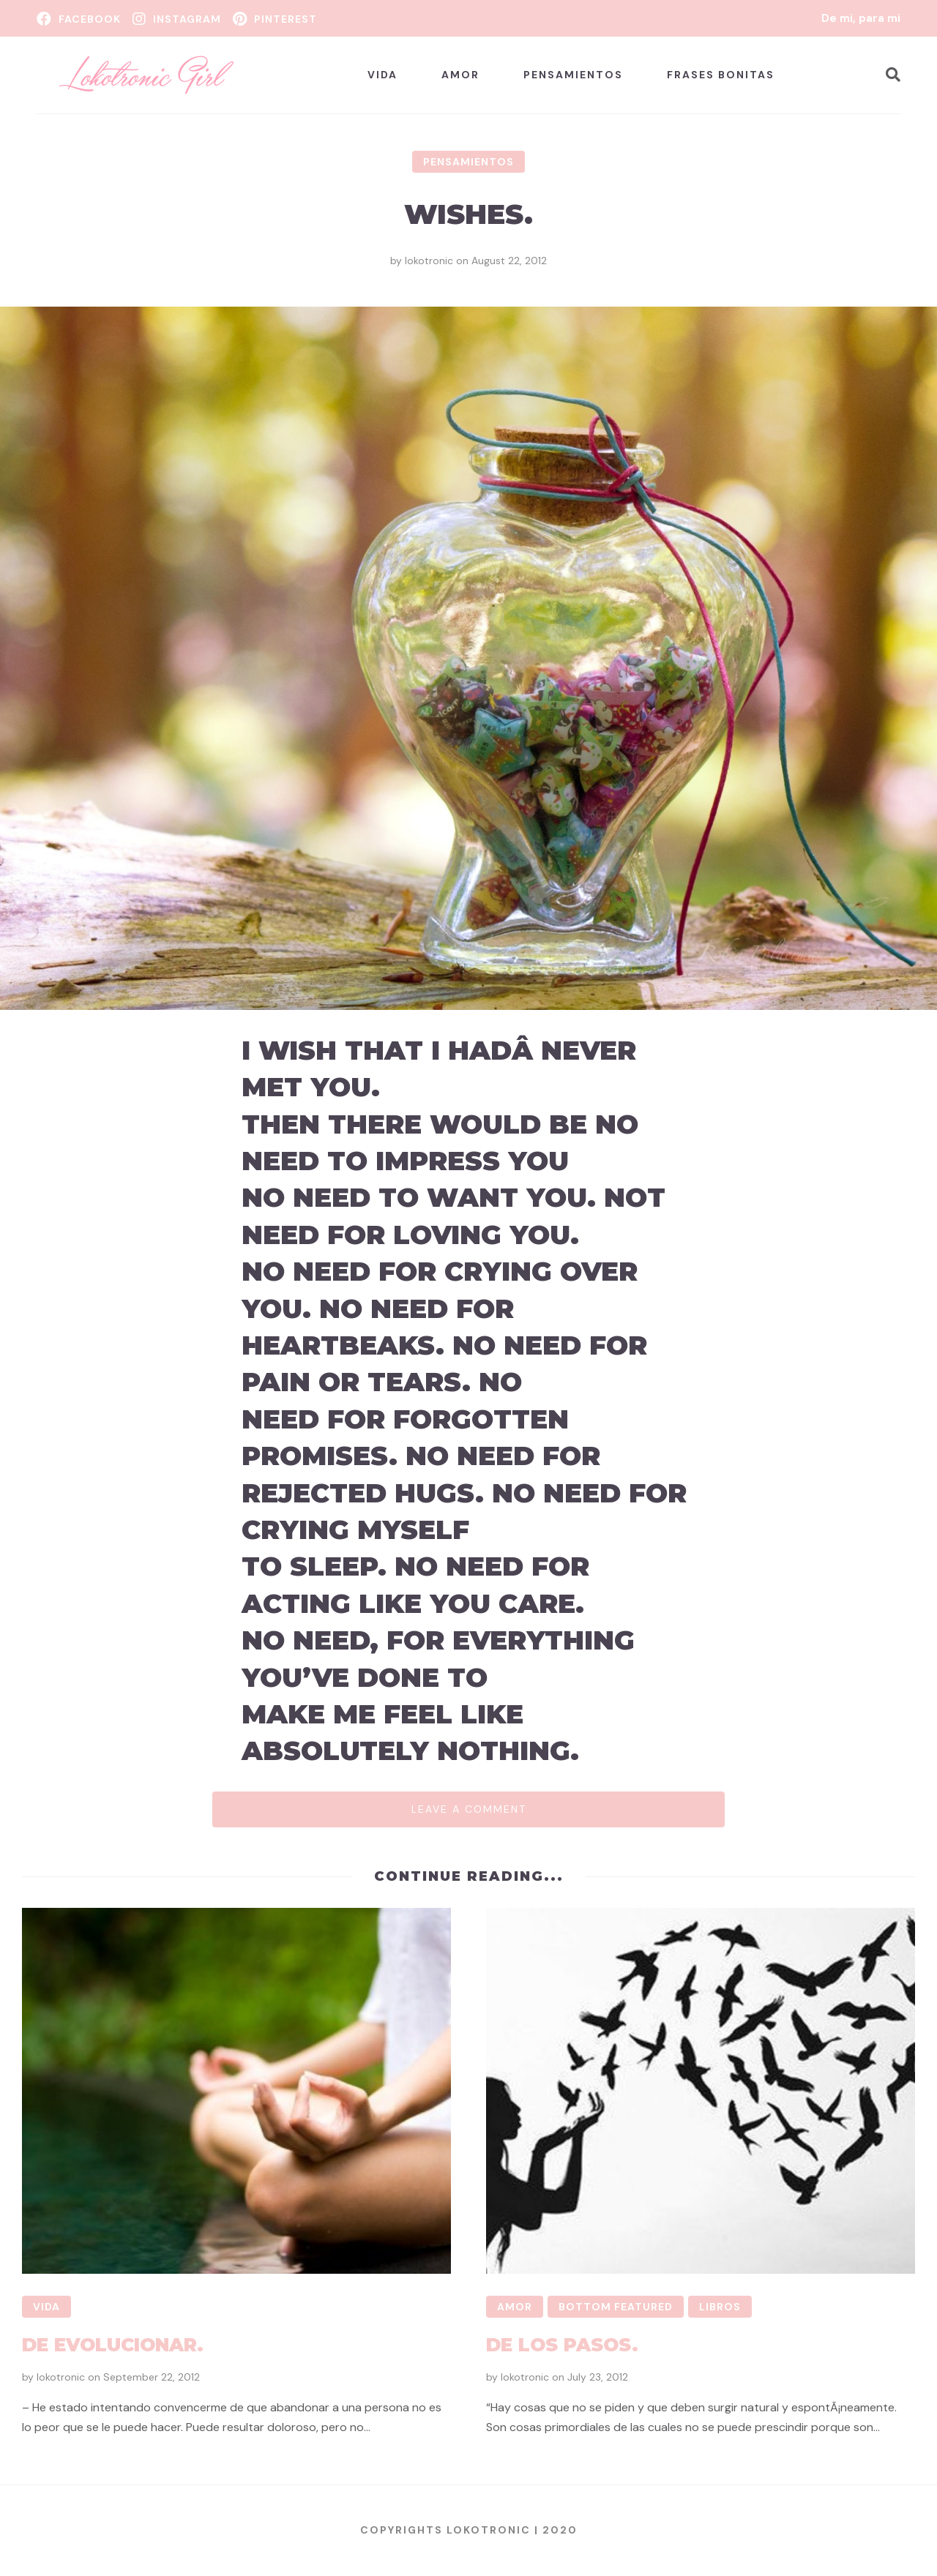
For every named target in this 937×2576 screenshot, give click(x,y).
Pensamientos (573, 74)
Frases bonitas (720, 74)
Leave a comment (468, 1809)
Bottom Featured (616, 2306)
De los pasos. (562, 2345)
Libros (720, 2306)
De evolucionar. (113, 2345)
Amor (460, 74)
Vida (382, 74)
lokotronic (429, 260)
